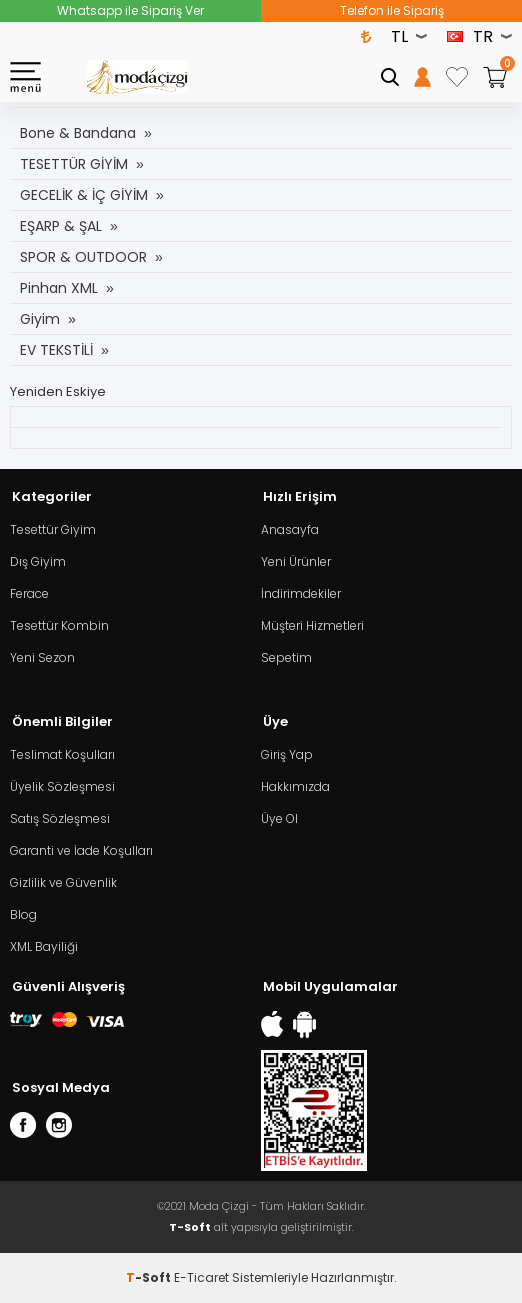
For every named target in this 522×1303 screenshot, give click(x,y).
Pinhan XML (59, 288)
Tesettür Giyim (53, 529)
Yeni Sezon (42, 657)
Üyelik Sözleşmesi (62, 786)
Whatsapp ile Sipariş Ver (130, 10)
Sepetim (286, 657)
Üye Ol (279, 818)
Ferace (29, 593)
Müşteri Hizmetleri (312, 625)
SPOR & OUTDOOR (83, 257)
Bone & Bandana (78, 133)
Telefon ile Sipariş (392, 10)
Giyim (40, 319)
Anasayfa (290, 529)
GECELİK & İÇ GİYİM (84, 195)
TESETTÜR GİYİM (74, 164)
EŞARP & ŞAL (61, 226)
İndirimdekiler (301, 593)
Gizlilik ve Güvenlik (63, 882)
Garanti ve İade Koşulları (81, 850)
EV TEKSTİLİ (56, 350)
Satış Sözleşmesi (60, 818)
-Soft (150, 1277)
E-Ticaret (201, 1277)
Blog (23, 914)
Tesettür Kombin (59, 625)
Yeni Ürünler (296, 561)
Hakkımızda (295, 786)
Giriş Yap (287, 754)
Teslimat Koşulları (62, 754)
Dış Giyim (38, 561)
